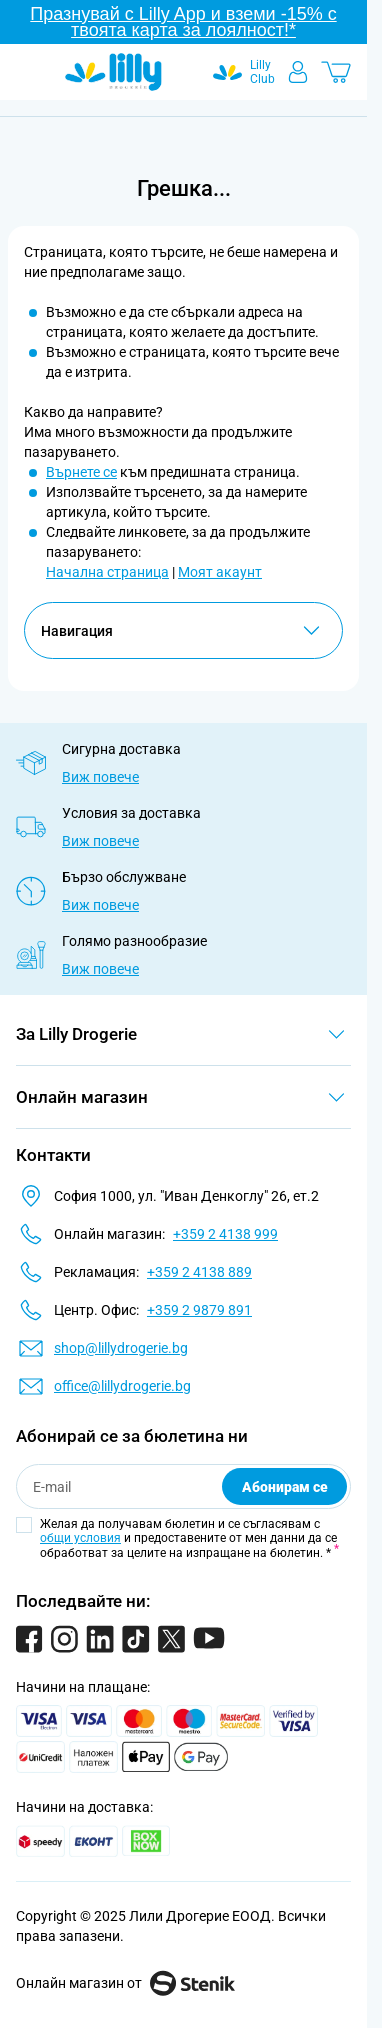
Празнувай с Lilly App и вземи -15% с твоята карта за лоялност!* (183, 22)
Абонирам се (285, 1487)
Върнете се (81, 472)
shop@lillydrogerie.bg (121, 1348)
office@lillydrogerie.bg (122, 1386)
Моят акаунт (220, 572)
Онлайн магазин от (125, 1983)
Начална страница (107, 572)
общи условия (80, 1538)
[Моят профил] (298, 72)
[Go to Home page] (113, 72)
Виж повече (100, 777)
